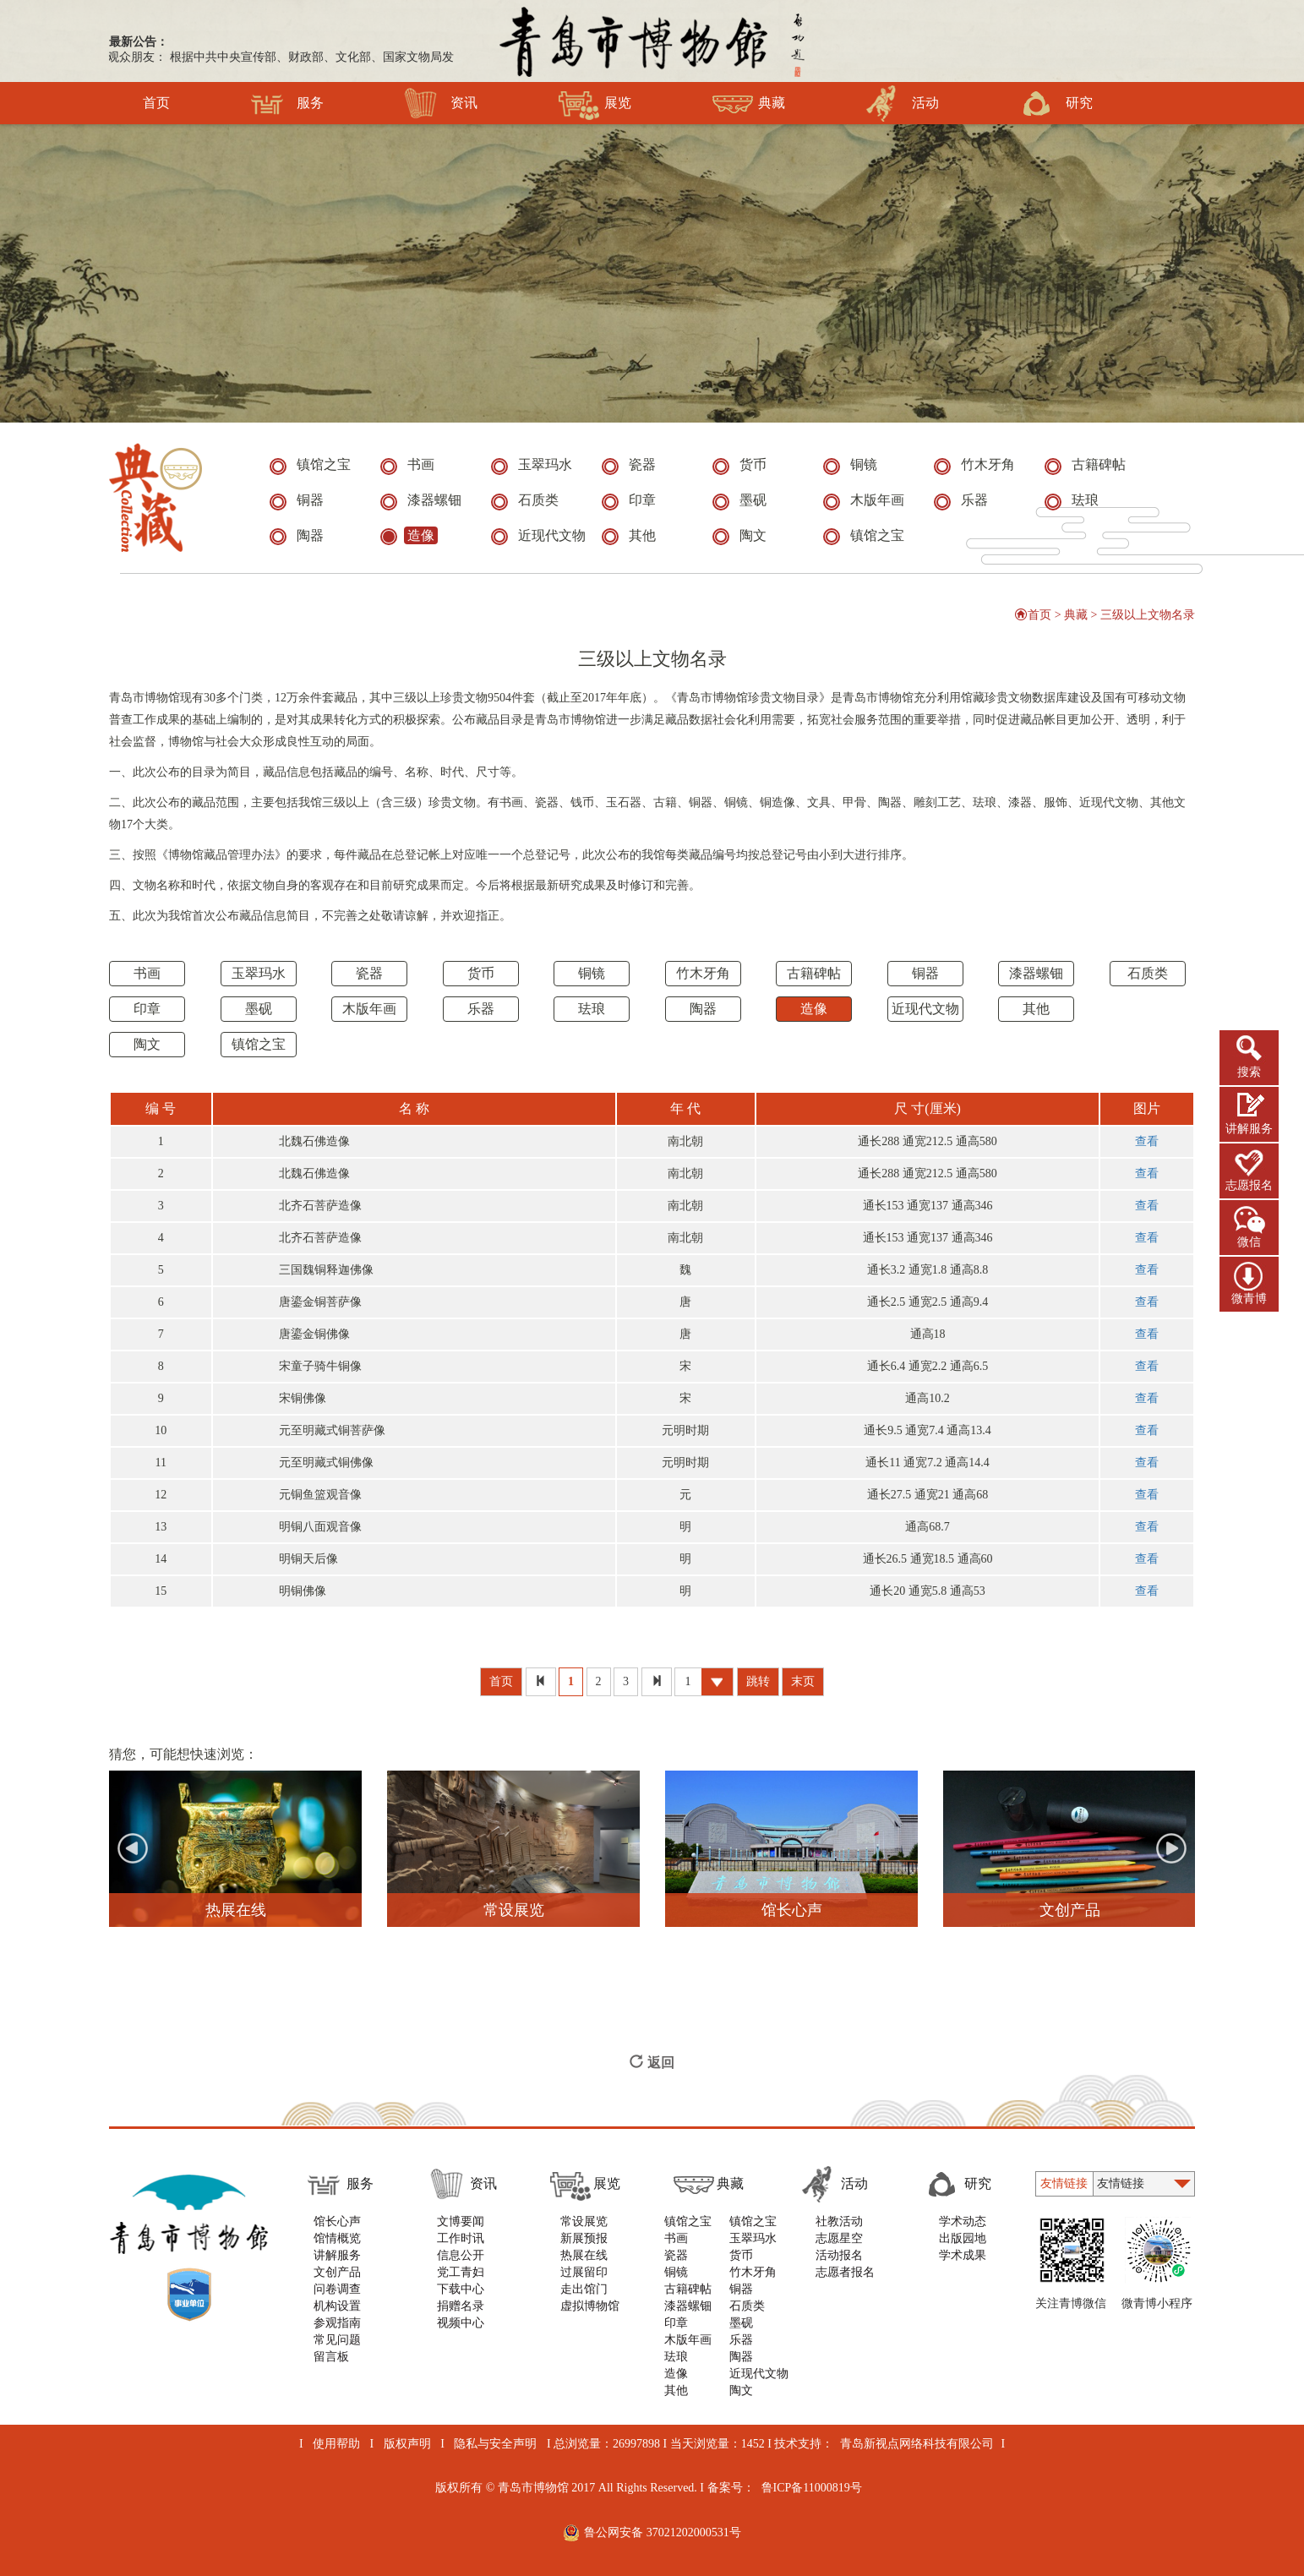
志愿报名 (1249, 1185)
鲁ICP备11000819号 (811, 2487)
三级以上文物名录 (1147, 615)
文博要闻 (460, 2221)
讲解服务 (1249, 1128)
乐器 (480, 1008)
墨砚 (258, 1008)
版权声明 (407, 2443)
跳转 (758, 1681)
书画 (147, 973)
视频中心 (460, 2323)
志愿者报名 (845, 2272)
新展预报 (584, 2238)
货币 (480, 973)
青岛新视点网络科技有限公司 (917, 2443)
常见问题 (337, 2339)
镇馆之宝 (259, 1044)
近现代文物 (925, 1008)
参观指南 (337, 2323)
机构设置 (337, 2306)
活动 (902, 103)
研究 (1056, 103)
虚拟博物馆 (589, 2306)
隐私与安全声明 (495, 2443)
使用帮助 (336, 2443)
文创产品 (337, 2272)
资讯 (441, 103)
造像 (813, 1008)
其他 (1036, 1008)
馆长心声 (337, 2221)
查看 (1147, 1141)
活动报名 (839, 2255)
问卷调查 (337, 2289)
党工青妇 (460, 2272)
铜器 (925, 973)
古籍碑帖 (814, 973)
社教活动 (839, 2221)
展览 (594, 103)
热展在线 (584, 2255)
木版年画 (369, 1008)
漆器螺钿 (1036, 973)
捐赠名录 (460, 2306)
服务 (287, 103)
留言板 (331, 2356)
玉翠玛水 (259, 973)
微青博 (1249, 1298)
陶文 (147, 1044)
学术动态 (962, 2221)
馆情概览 (337, 2238)
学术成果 (962, 2255)
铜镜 (591, 973)
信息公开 (460, 2255)
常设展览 (584, 2221)
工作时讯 (460, 2238)
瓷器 (369, 973)
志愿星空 (839, 2238)
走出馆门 (584, 2289)
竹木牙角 (703, 973)
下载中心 (460, 2289)
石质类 (1147, 973)
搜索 (1249, 1072)
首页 (156, 103)
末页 (803, 1681)
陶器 (703, 1008)
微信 (1249, 1242)
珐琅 (591, 1008)
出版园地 (962, 2238)
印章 (147, 1008)
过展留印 (584, 2272)
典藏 (748, 103)
